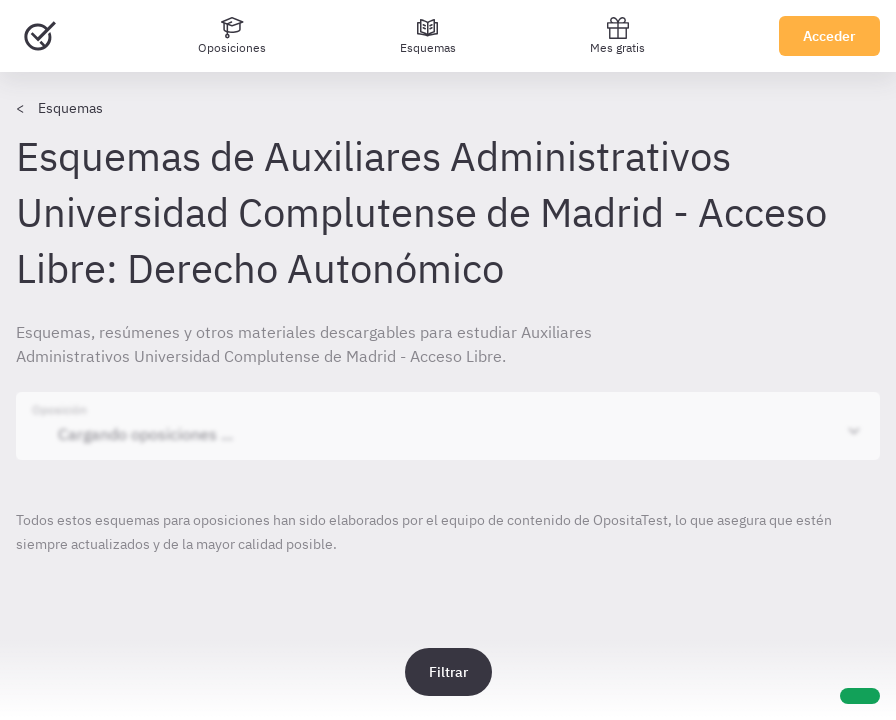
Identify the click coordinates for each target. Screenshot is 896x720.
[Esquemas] (428, 36)
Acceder (829, 36)
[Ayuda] (860, 696)
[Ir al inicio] (40, 36)
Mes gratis (617, 35)
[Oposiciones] (232, 36)
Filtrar (448, 672)
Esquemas (70, 108)
